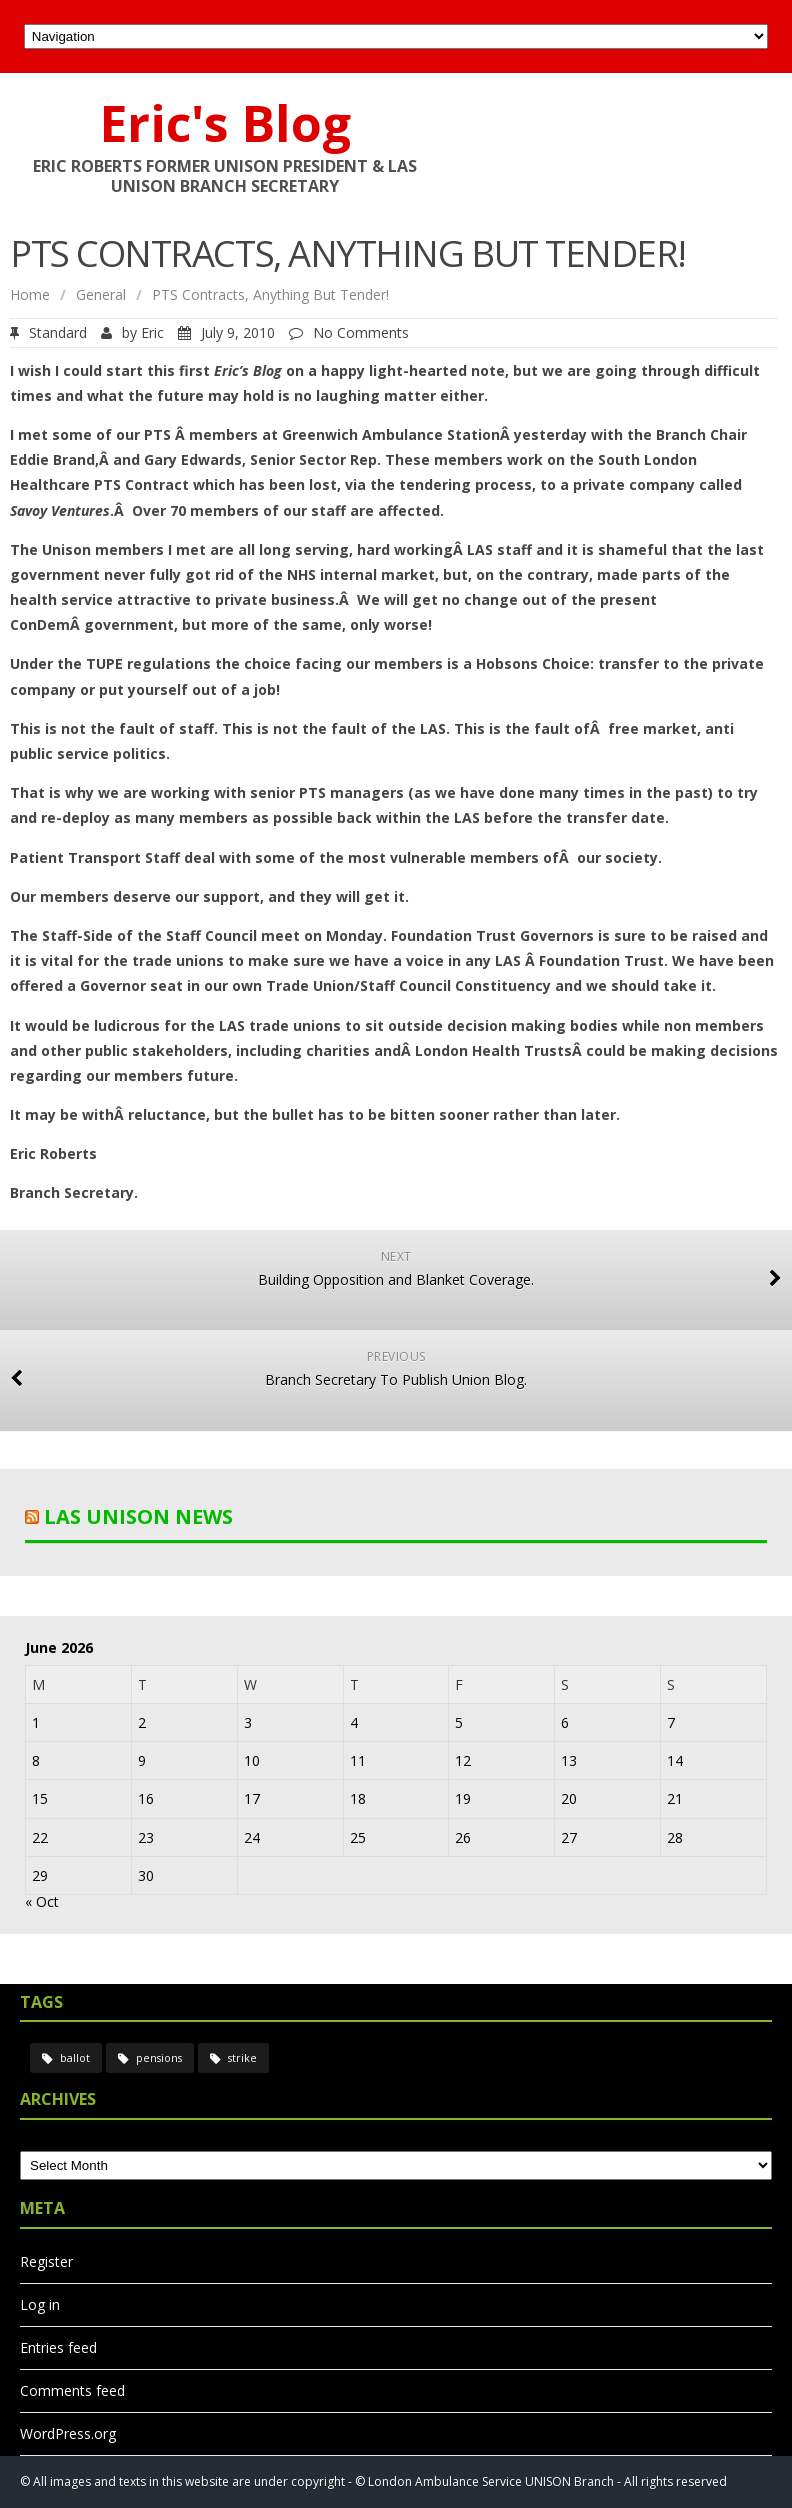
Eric (152, 332)
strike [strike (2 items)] (242, 2058)
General (101, 294)
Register (46, 2261)
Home (30, 294)
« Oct (42, 1901)
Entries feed (58, 2347)
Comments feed (72, 2390)
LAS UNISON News (138, 1516)
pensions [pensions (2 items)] (159, 2058)
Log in (40, 2304)
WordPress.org (68, 2433)
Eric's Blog (225, 123)
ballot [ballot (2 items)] (75, 2058)
